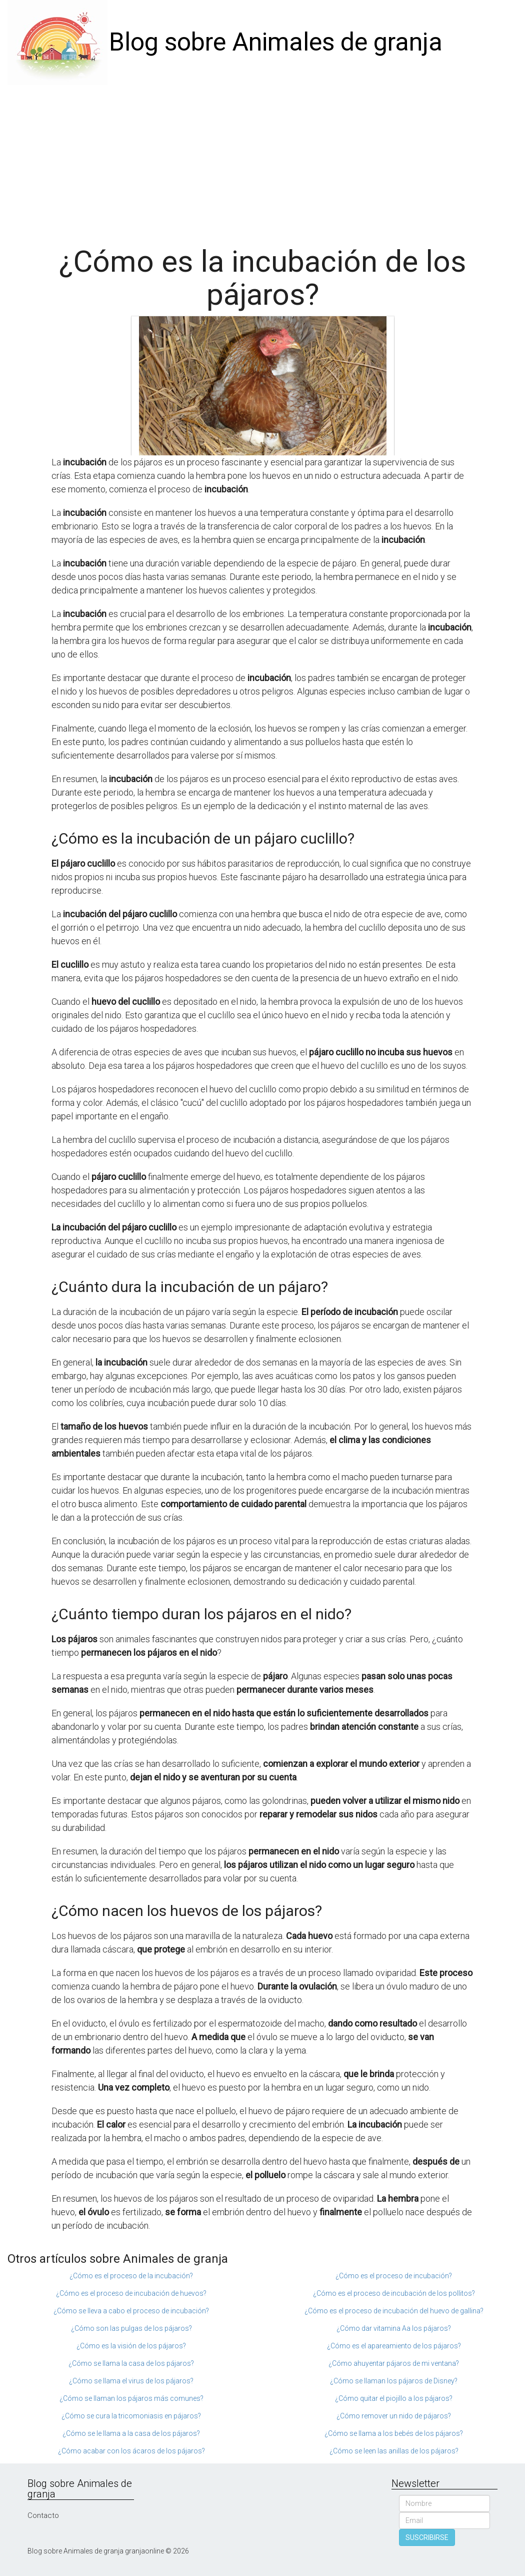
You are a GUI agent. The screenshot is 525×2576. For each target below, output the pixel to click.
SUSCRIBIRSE (427, 2537)
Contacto (43, 2515)
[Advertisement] (263, 160)
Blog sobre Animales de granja (275, 42)
